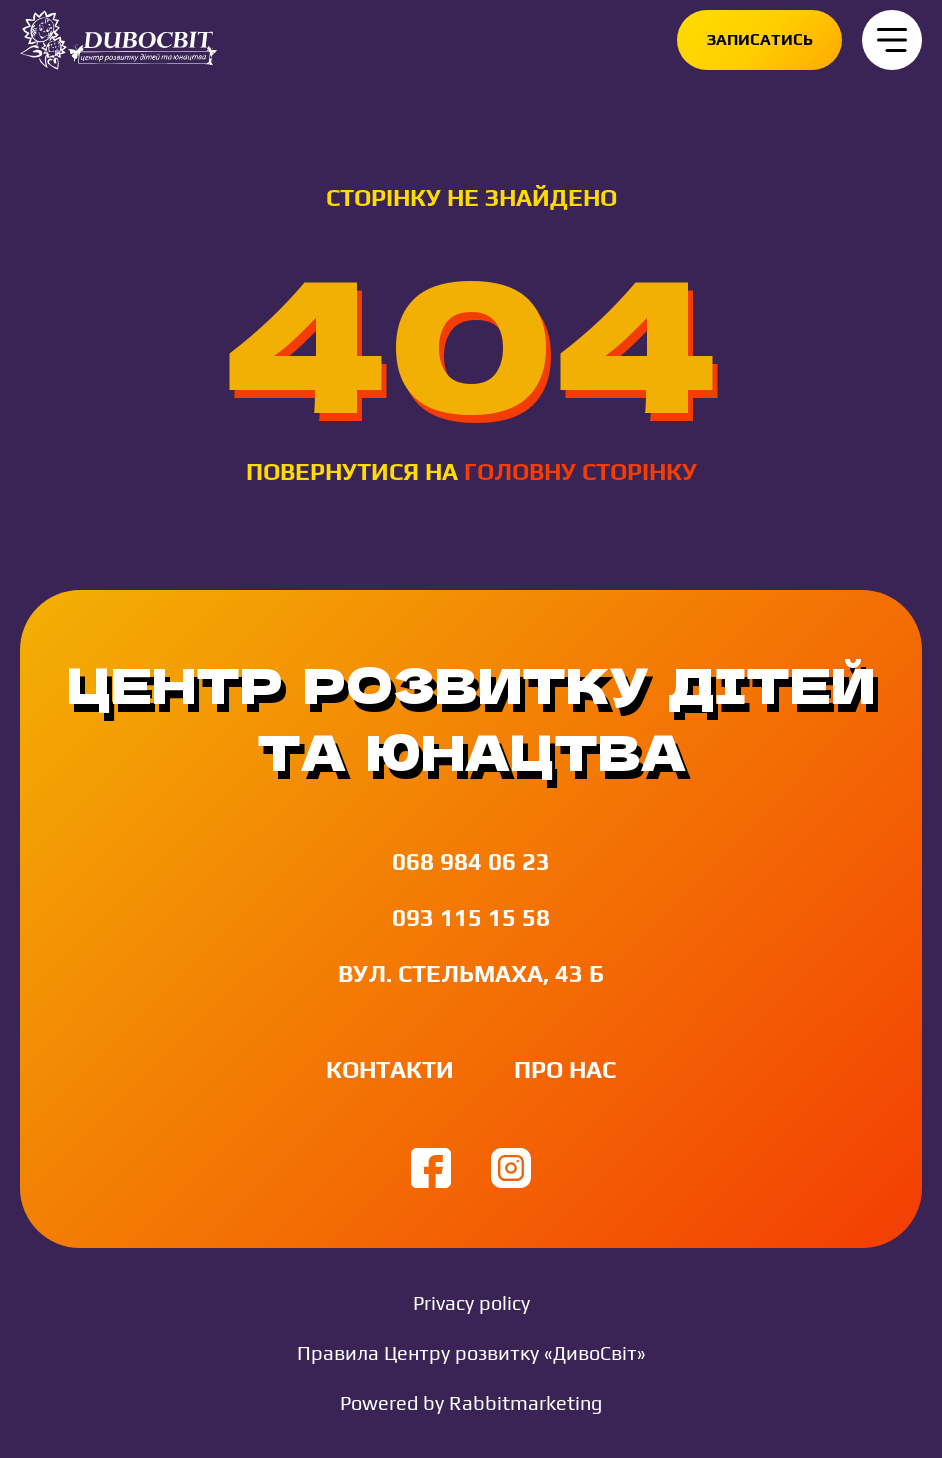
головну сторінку (580, 471)
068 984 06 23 (471, 861)
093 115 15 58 (471, 917)
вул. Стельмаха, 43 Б (471, 973)
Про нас (565, 1069)
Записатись (760, 39)
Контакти (390, 1069)
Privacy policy (471, 1302)
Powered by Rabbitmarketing (471, 1402)
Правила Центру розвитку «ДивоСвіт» (471, 1352)
